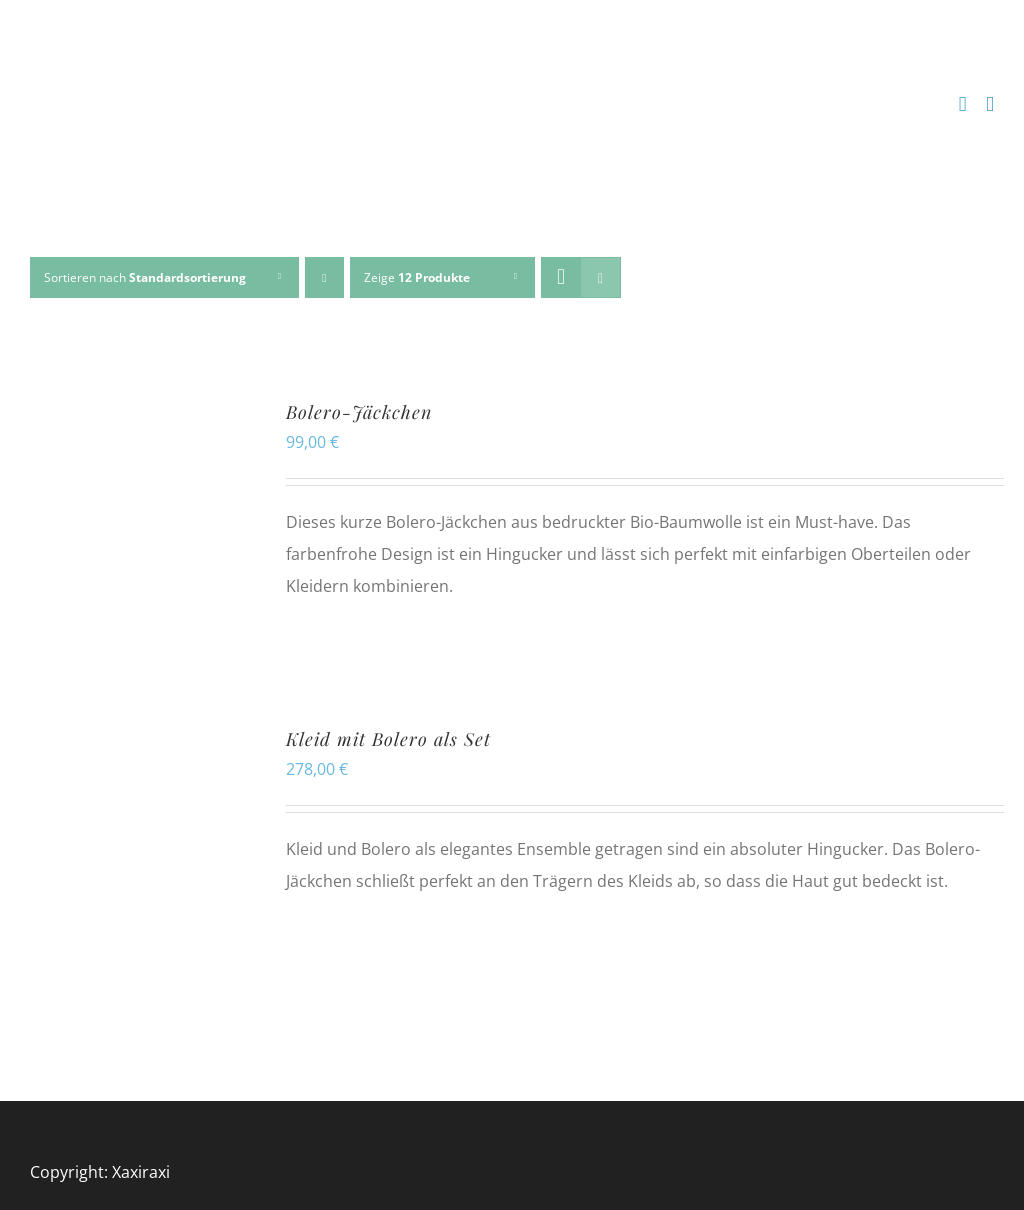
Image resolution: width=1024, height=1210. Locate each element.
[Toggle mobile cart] (963, 104)
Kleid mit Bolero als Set (388, 739)
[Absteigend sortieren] (324, 277)
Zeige (417, 277)
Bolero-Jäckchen (359, 412)
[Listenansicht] (600, 277)
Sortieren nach (145, 277)
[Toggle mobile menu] (990, 104)
